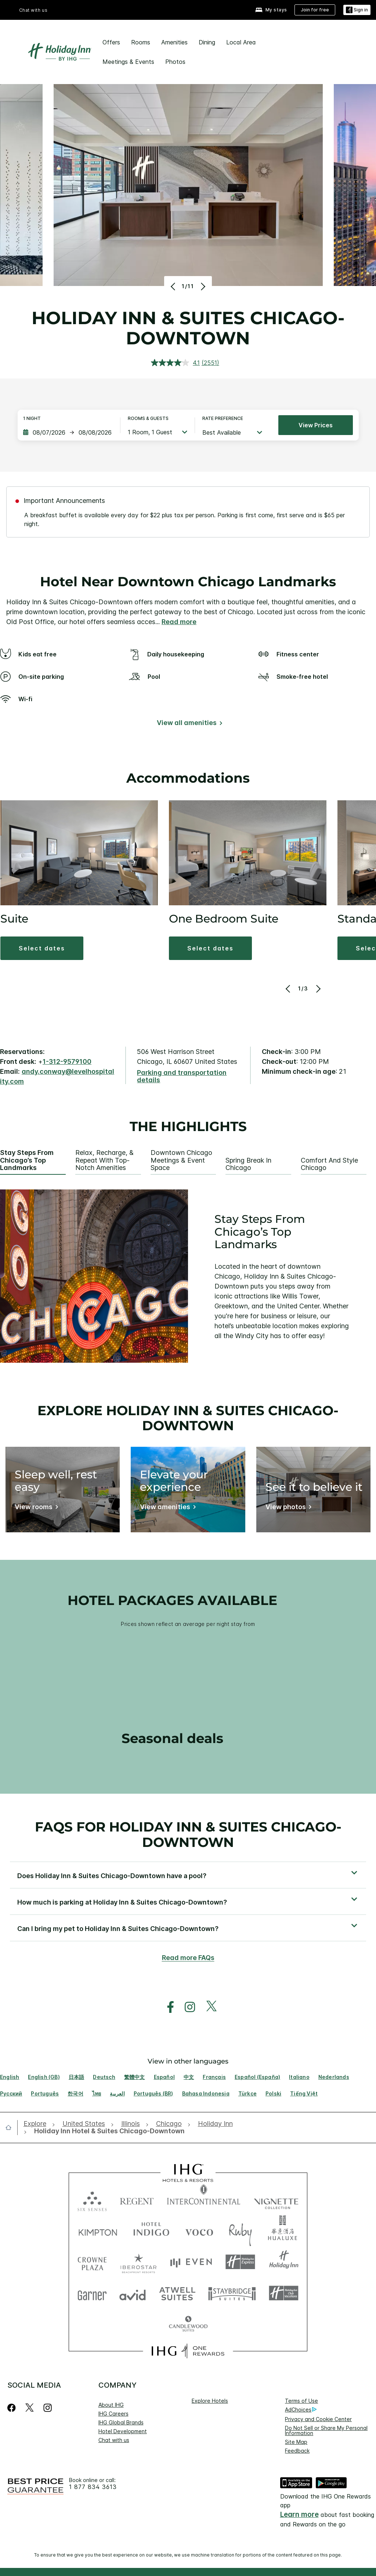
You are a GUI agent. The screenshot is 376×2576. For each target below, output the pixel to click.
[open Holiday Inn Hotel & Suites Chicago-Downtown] (107, 2131)
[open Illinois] (130, 2124)
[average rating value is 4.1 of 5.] (176, 362)
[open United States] (83, 2124)
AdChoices (301, 2409)
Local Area (241, 42)
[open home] (11, 2127)
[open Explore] (37, 2124)
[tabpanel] (188, 1276)
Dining (207, 42)
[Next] (202, 286)
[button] (42, 948)
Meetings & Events (128, 61)
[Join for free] (314, 9)
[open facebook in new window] (166, 2007)
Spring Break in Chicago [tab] (248, 1164)
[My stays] (271, 10)
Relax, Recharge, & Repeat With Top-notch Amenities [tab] (104, 1160)
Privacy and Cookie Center (318, 2419)
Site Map (296, 2442)
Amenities (174, 42)
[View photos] (287, 1508)
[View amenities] (166, 1508)
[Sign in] (356, 10)
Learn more (299, 2514)
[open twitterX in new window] (207, 2007)
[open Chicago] (169, 2124)
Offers (111, 42)
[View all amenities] (188, 724)
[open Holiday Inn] (215, 2124)
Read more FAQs (188, 1957)
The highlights (188, 1126)
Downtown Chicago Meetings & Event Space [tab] (181, 1160)
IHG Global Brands (121, 2422)
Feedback (297, 2451)
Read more (179, 622)
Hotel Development (122, 2431)
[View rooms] (35, 1508)
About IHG (111, 2405)
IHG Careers (113, 2413)
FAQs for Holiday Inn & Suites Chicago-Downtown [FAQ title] (188, 1834)
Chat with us (33, 10)
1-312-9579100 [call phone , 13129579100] (67, 1061)
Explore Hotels (210, 2401)
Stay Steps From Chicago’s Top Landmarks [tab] (27, 1160)
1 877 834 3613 (93, 2486)
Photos (175, 61)
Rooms (140, 42)
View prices (316, 425)
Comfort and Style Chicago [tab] (329, 1164)
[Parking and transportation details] (188, 1076)
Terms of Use (301, 2401)
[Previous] (174, 286)
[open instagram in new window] (186, 2007)
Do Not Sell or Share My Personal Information (326, 2430)
